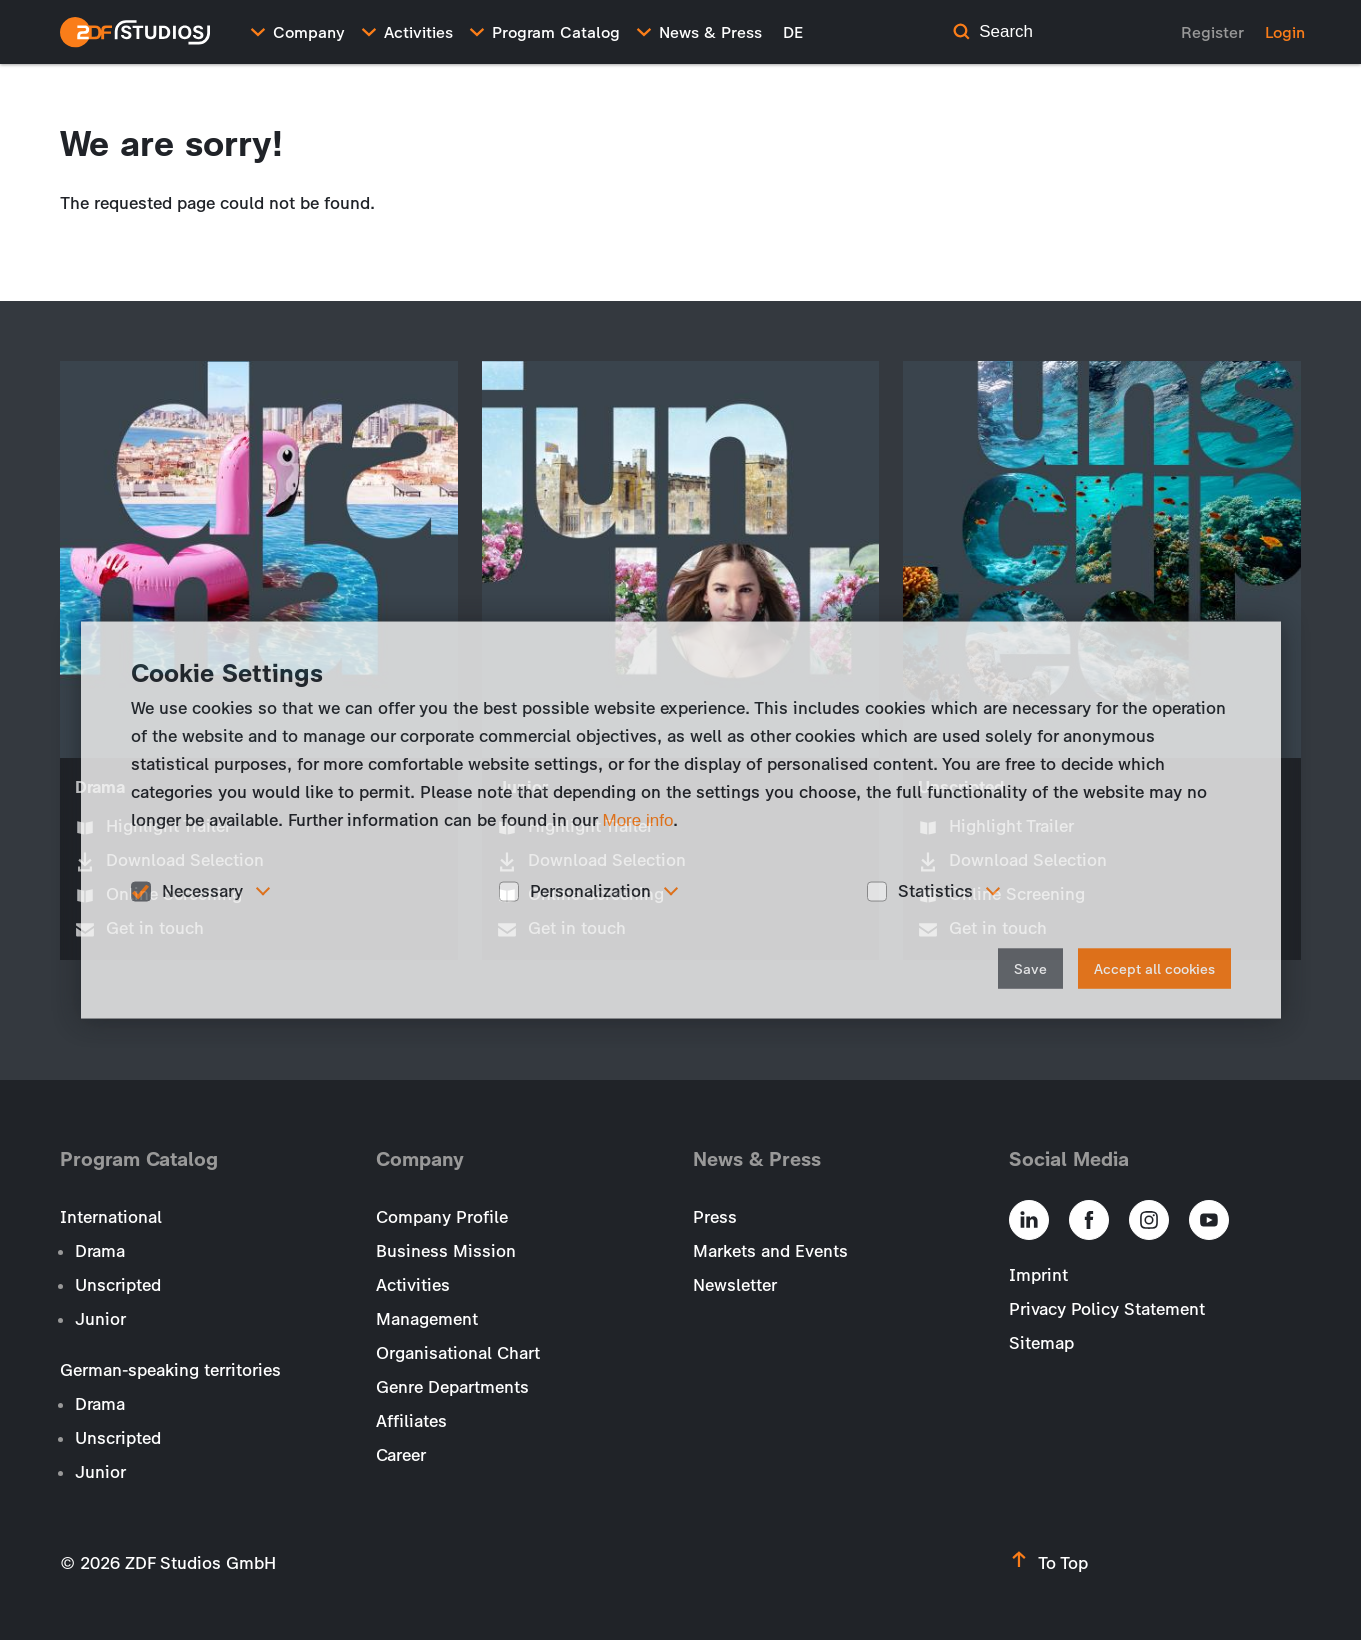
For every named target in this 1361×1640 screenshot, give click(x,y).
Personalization (590, 891)
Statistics (935, 891)
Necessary (202, 891)
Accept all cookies (1154, 968)
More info (638, 820)
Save (1030, 968)
